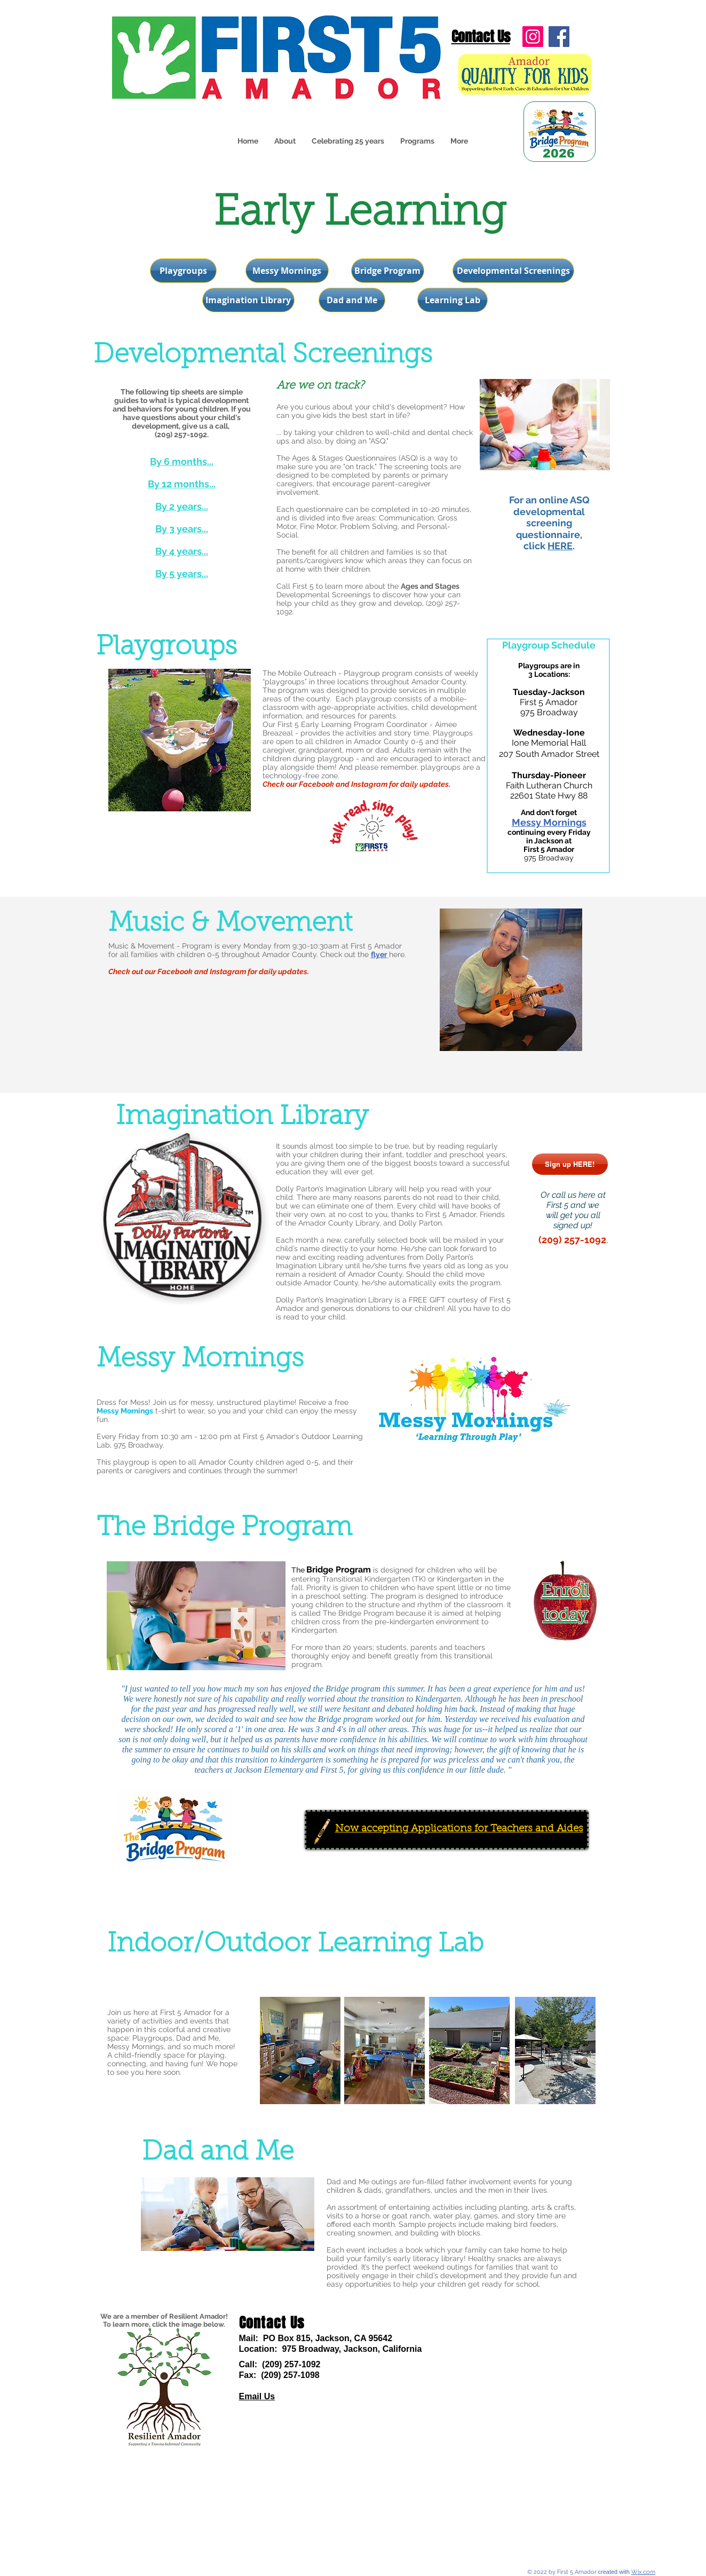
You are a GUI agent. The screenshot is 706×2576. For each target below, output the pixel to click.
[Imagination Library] (248, 300)
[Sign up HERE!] (570, 1164)
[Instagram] (532, 36)
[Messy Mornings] (287, 270)
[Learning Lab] (452, 300)
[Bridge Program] (387, 270)
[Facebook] (559, 36)
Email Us (257, 2396)
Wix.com (643, 2572)
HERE (560, 545)
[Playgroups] (183, 270)
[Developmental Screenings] (513, 270)
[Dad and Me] (352, 300)
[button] (417, 141)
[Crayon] (321, 1831)
